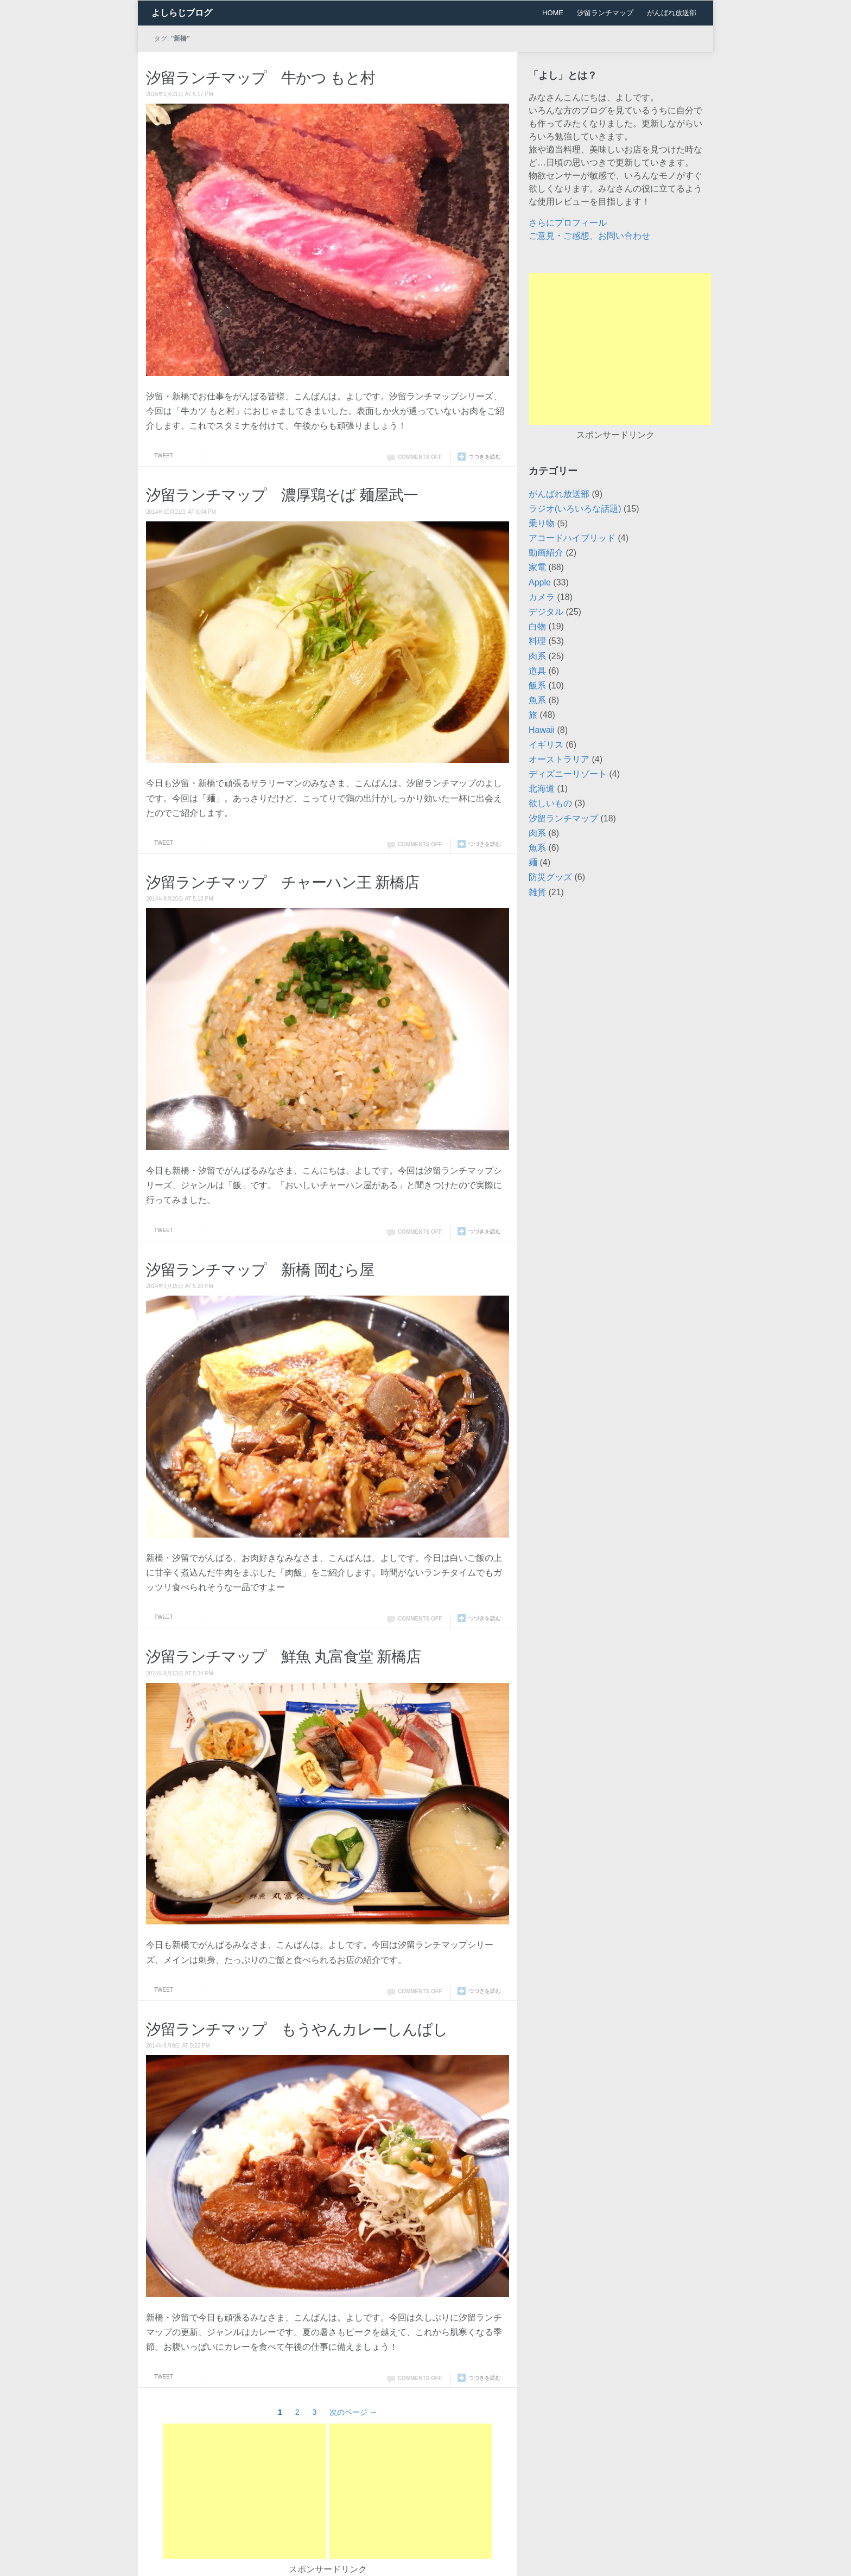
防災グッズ (550, 877)
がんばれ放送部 (671, 13)
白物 (537, 626)
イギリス (546, 744)
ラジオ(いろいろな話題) (575, 508)
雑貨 (537, 892)
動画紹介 (546, 552)
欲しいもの (550, 803)
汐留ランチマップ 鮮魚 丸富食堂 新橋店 (283, 1656)
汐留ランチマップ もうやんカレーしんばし (297, 2029)
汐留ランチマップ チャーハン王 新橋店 (282, 882)
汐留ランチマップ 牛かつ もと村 (260, 77)
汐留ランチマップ (605, 13)
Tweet (163, 455)
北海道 (542, 788)
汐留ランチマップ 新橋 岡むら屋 (260, 1269)
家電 (537, 567)
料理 (537, 641)
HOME (552, 13)
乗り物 (542, 523)
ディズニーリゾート (568, 774)
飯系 (537, 685)
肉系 (537, 656)
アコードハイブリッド (572, 538)
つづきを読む (484, 457)
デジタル (546, 611)
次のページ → (353, 2412)
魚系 (537, 700)
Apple (540, 582)
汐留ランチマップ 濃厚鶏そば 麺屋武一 (282, 495)
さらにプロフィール (568, 222)
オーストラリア (559, 759)
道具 (537, 670)
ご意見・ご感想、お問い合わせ (589, 235)
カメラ (542, 597)
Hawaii (542, 730)
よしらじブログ (181, 12)
